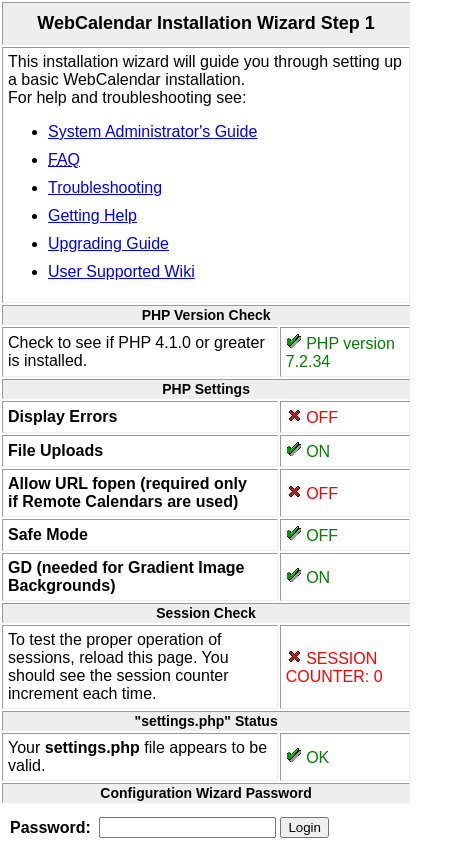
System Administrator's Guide (152, 131)
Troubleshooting (105, 187)
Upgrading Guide (108, 243)
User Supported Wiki (121, 271)
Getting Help (92, 215)
